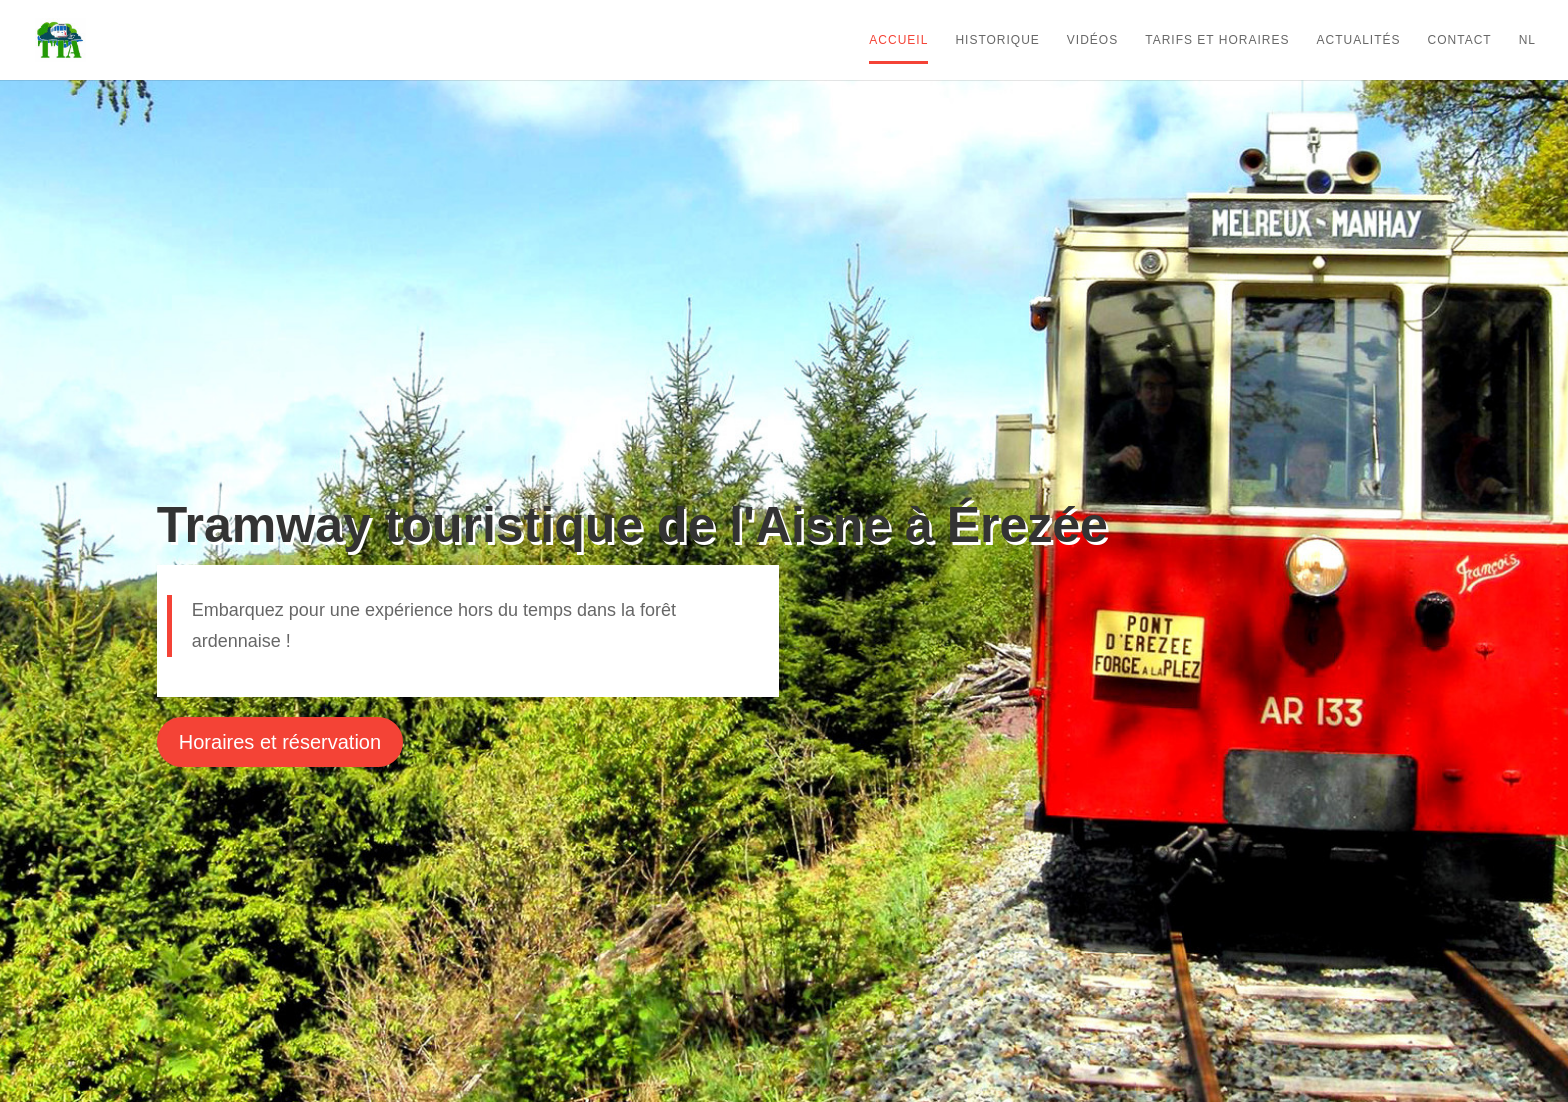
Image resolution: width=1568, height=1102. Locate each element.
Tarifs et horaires (1217, 40)
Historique (997, 40)
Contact (1460, 40)
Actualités (1359, 40)
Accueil (898, 40)
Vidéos (1092, 40)
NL (1527, 40)
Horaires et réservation (280, 742)
